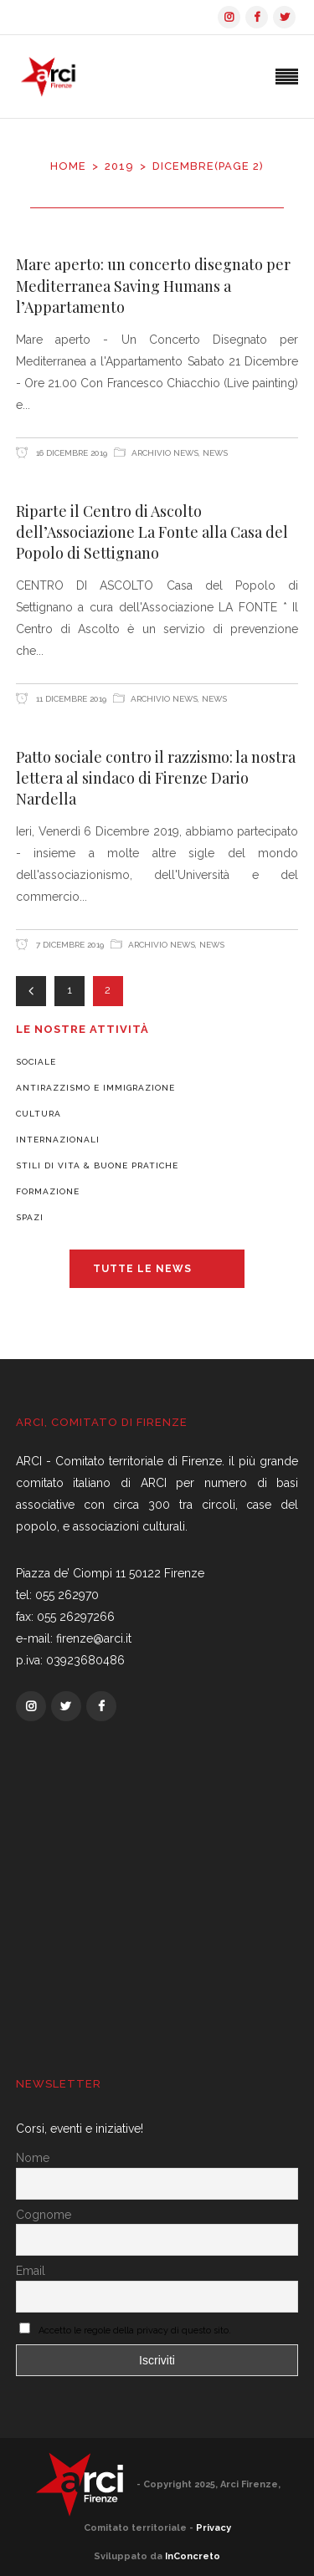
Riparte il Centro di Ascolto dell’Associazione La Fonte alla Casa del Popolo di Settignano (152, 532)
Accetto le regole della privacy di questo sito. (135, 2330)
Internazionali (58, 1139)
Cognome (43, 2214)
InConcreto (192, 2556)
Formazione (48, 1191)
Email (30, 2270)
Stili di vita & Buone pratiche (97, 1165)
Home (68, 166)
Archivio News (164, 452)
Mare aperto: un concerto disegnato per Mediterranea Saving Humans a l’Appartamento (153, 285)
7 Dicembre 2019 (68, 944)
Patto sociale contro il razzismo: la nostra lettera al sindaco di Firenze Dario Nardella (156, 778)
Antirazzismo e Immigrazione (95, 1087)
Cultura (38, 1113)
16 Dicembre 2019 (70, 452)
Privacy (213, 2527)
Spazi (30, 1217)
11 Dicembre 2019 (69, 698)
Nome (32, 2158)
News (215, 452)
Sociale (36, 1061)
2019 (119, 166)
